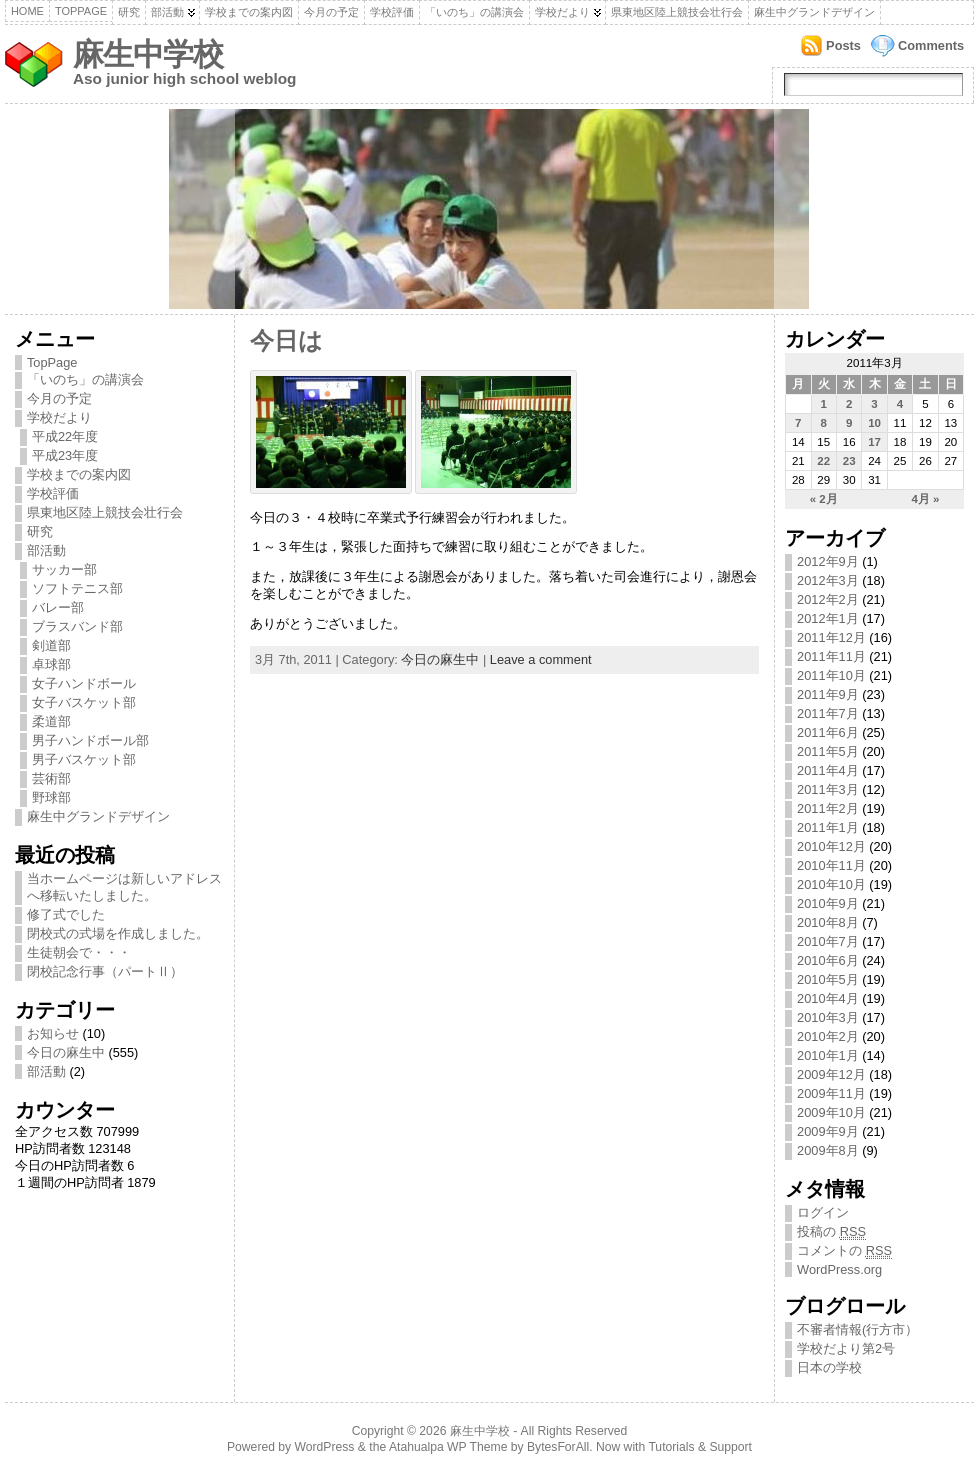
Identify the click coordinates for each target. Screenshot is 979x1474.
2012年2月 (828, 599)
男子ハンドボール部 (90, 740)
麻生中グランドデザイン (814, 12)
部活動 (167, 12)
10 (874, 423)
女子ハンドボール (84, 683)
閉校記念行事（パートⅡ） (105, 971)
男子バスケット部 (84, 759)
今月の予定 (331, 12)
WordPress (325, 1447)
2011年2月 (828, 808)
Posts (843, 45)
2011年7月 (828, 713)
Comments (931, 45)
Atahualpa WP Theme (448, 1447)
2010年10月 (831, 884)
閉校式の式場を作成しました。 (118, 933)
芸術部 (51, 778)
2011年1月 (828, 827)
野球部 (51, 797)
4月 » (925, 499)
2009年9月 (828, 1131)
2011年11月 (831, 656)
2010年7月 (828, 941)
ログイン (823, 1212)
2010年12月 (831, 846)
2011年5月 (828, 751)
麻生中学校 (148, 54)
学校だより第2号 (846, 1348)
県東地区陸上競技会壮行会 (677, 12)
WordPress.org (839, 1269)
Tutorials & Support (700, 1447)
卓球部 (51, 664)
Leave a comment (541, 659)
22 (823, 461)
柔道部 (51, 721)
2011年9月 (828, 694)
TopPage (81, 11)
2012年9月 (828, 561)
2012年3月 (828, 580)
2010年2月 (828, 1036)
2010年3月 (828, 1017)
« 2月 (824, 499)
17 (874, 442)
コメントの (844, 1251)
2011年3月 (828, 789)
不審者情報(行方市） (857, 1329)
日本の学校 (829, 1367)
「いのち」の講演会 (474, 12)
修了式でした (66, 914)
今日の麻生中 (66, 1052)
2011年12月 (831, 637)
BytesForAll (558, 1447)
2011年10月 (831, 675)
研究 (129, 12)
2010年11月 (831, 865)
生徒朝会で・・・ (79, 952)
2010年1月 (828, 1055)
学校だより (562, 12)
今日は (286, 341)
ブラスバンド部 (77, 626)
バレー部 (58, 607)
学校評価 (392, 12)
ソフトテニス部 (77, 588)
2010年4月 (828, 998)
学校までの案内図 (249, 12)
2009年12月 (831, 1074)
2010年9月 (828, 903)
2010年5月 (828, 979)
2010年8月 (828, 922)
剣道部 (51, 645)
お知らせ (53, 1033)
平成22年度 (65, 436)
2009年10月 (831, 1112)
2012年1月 (828, 618)
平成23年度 (65, 455)
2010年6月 (828, 960)
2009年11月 (831, 1093)
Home (27, 11)
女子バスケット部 (84, 702)
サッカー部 (64, 569)
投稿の (831, 1232)
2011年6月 (828, 732)
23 (849, 461)
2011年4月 (828, 770)
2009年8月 (828, 1150)
